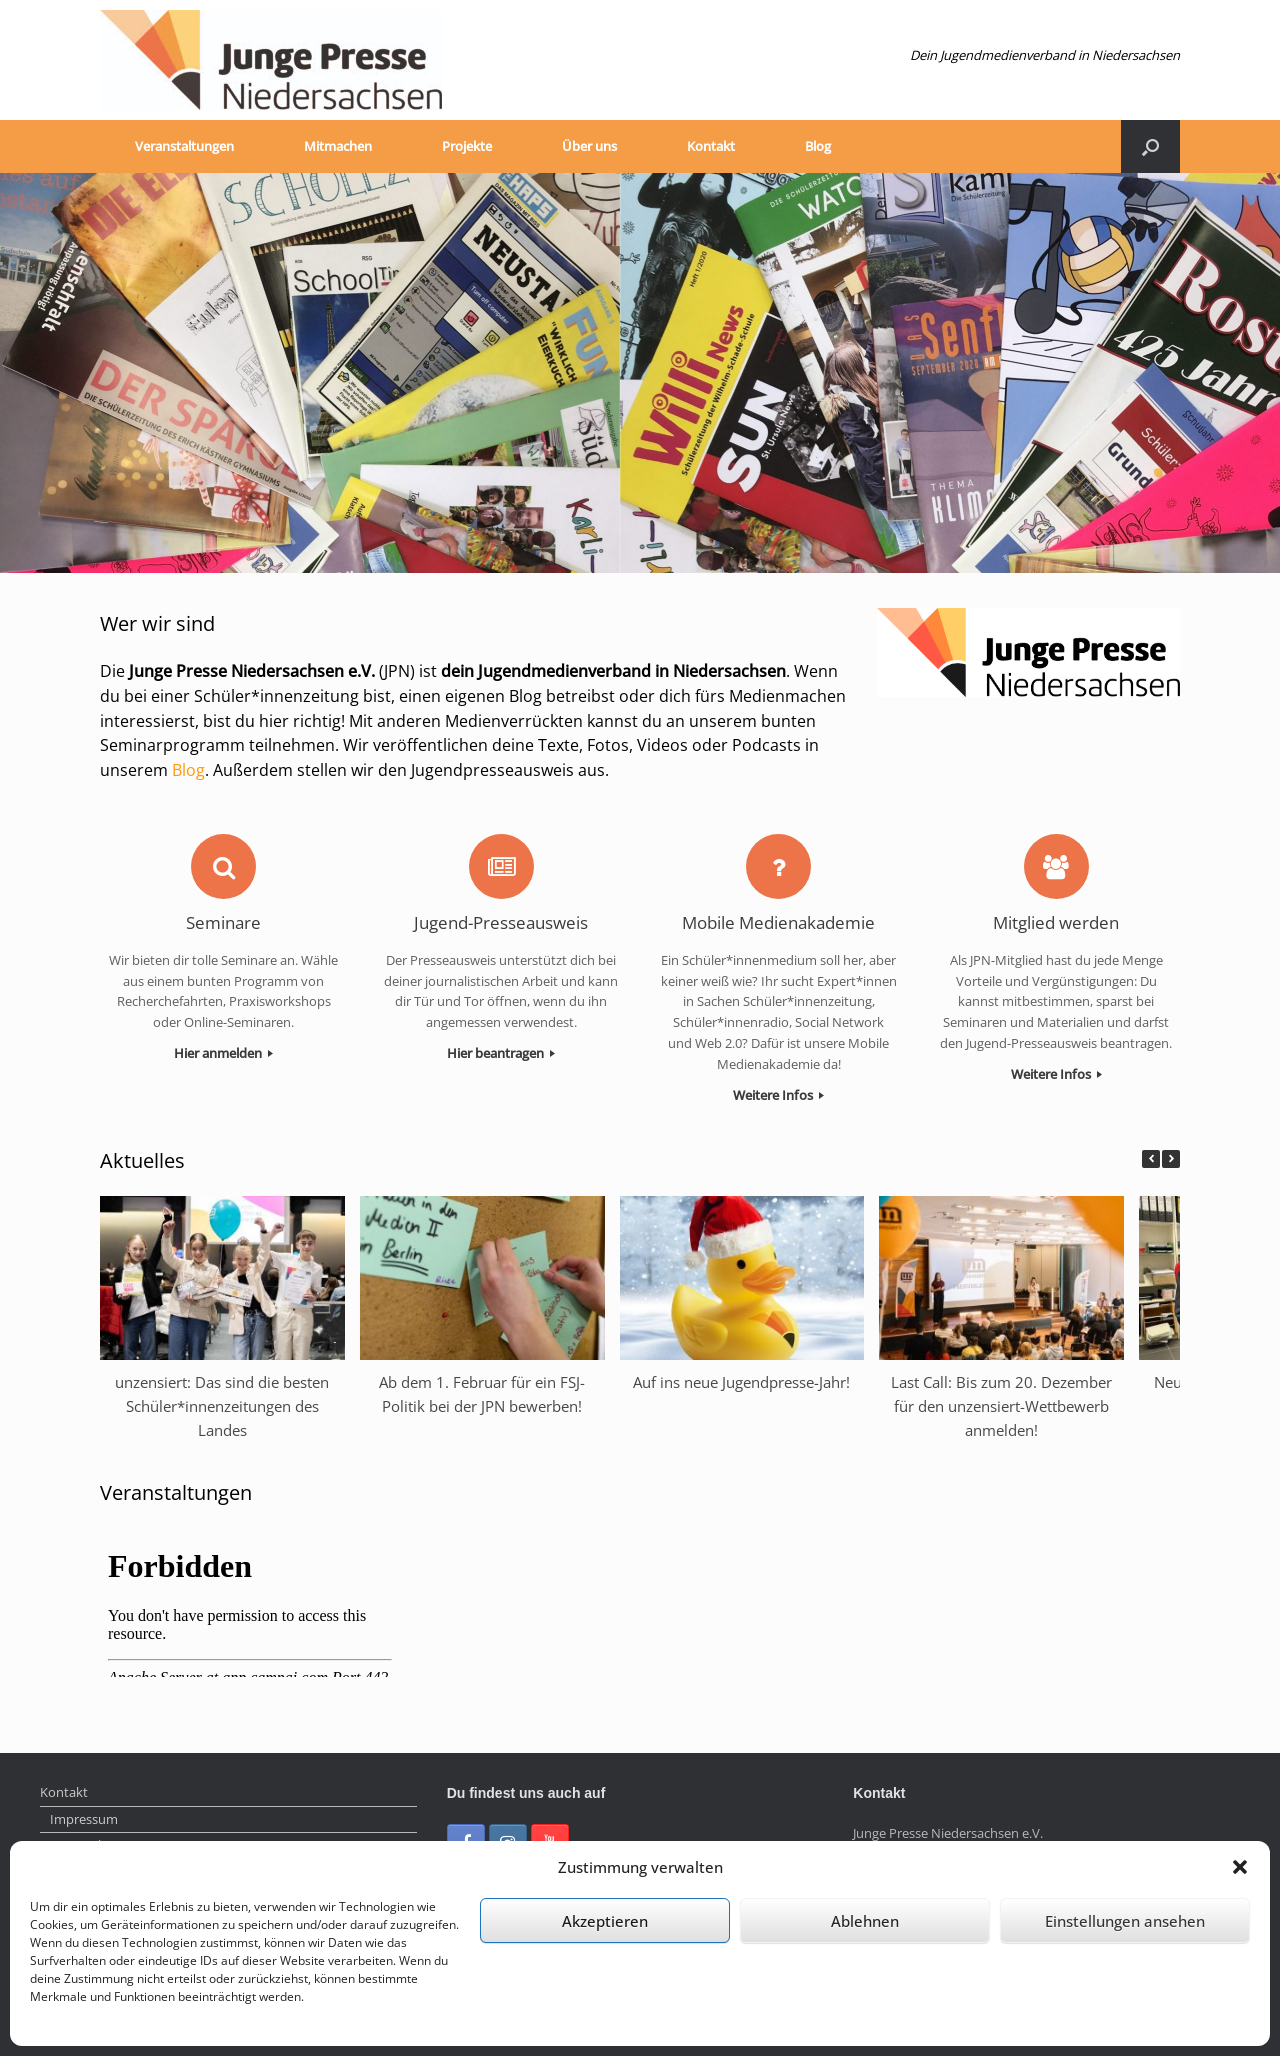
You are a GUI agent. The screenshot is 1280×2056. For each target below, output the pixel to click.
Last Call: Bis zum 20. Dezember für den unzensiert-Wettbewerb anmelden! (1001, 1406)
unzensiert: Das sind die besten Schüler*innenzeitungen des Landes (222, 1406)
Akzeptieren (605, 1921)
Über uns (589, 146)
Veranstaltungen (184, 146)
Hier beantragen (501, 1053)
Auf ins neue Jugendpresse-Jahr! (741, 1382)
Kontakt (711, 146)
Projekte (467, 146)
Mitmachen (338, 146)
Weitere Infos (778, 1095)
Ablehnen (865, 1921)
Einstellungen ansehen (1125, 1921)
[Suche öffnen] (1150, 146)
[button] (1240, 1867)
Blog (818, 146)
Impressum (84, 1819)
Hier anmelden (223, 1053)
